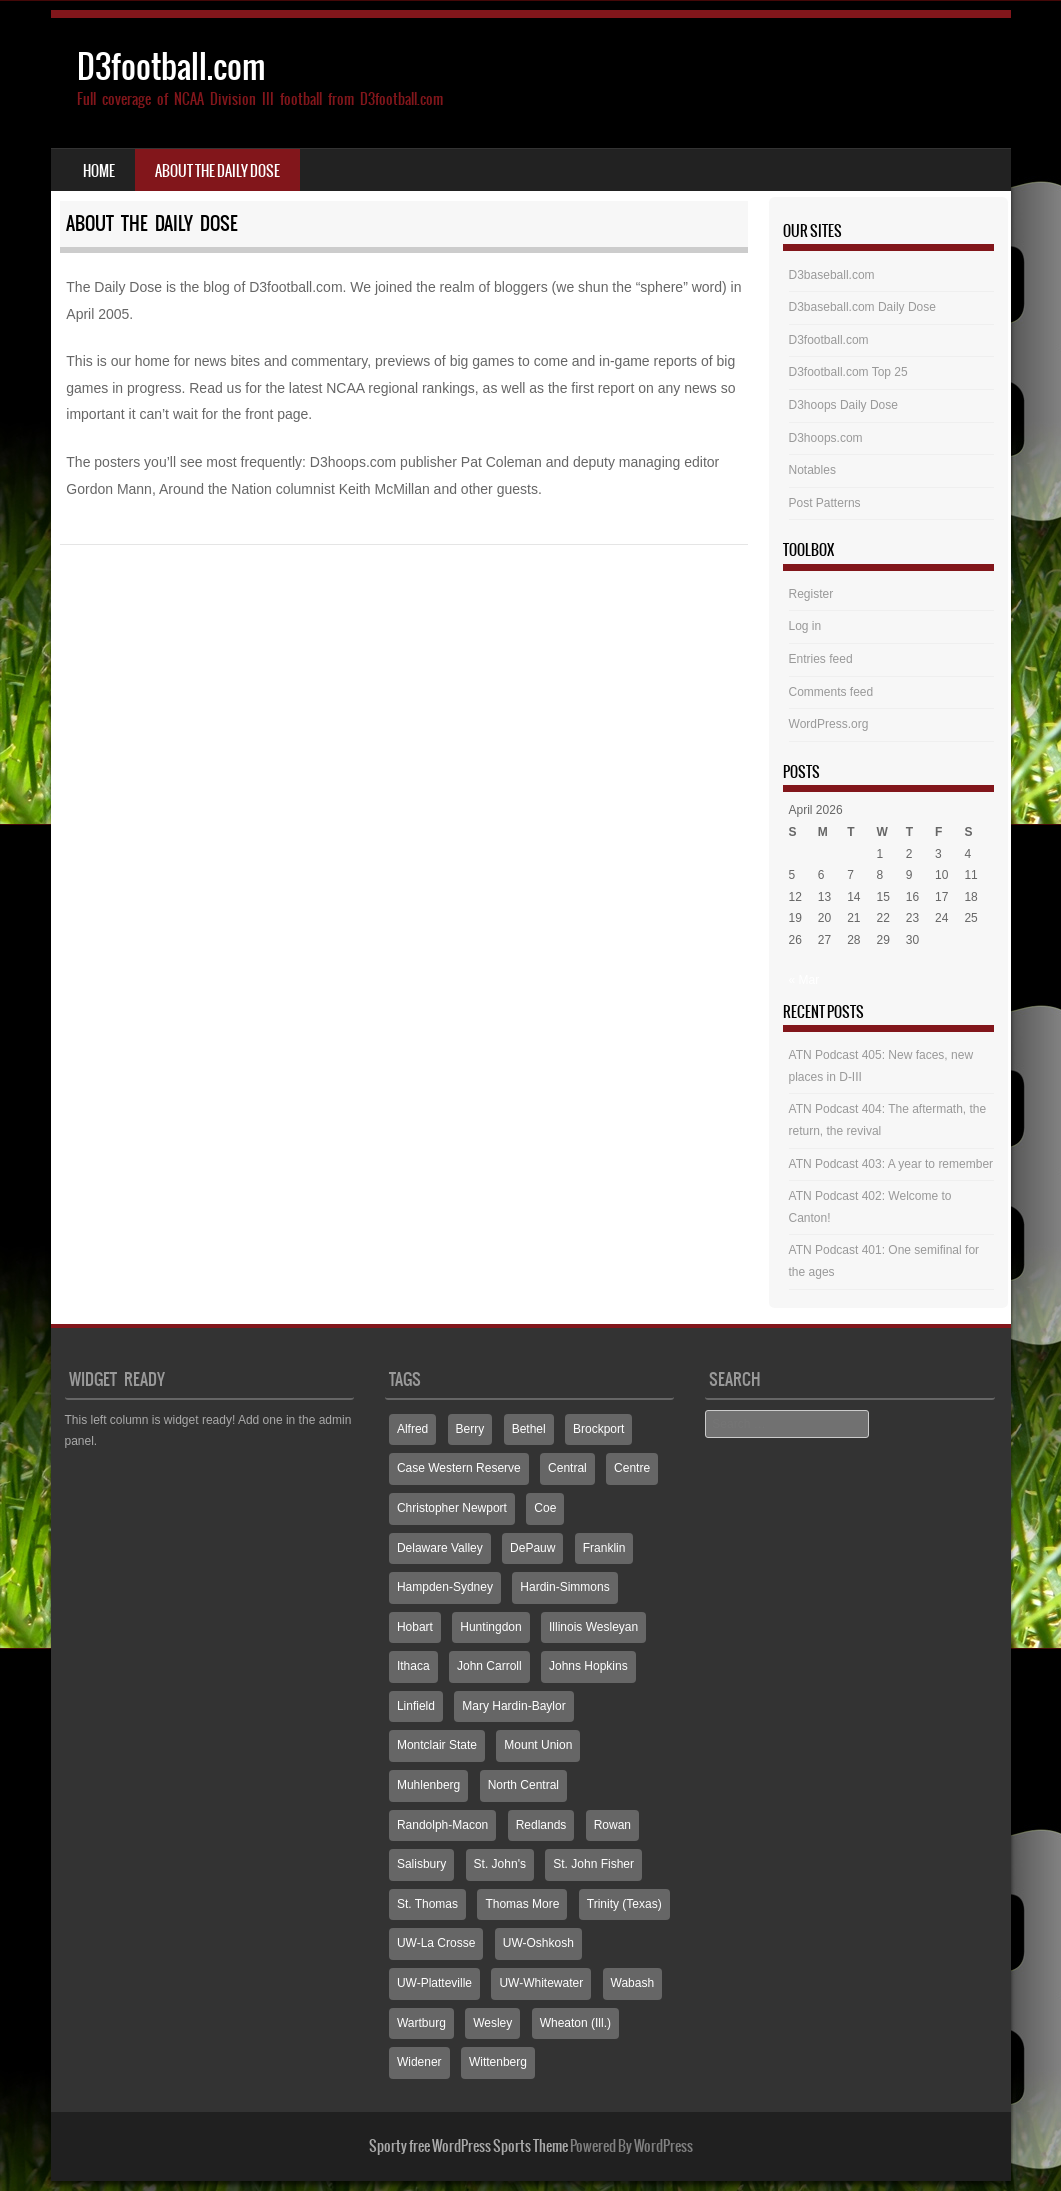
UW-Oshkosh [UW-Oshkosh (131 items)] (538, 1943)
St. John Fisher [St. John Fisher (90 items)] (593, 1864)
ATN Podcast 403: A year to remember (891, 1164)
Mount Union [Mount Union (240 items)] (538, 1745)
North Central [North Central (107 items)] (523, 1785)
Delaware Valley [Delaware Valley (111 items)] (440, 1548)
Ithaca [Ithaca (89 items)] (413, 1666)
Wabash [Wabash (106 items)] (633, 1983)
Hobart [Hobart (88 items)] (415, 1627)
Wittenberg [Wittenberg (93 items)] (498, 2062)
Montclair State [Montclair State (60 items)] (437, 1745)
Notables (812, 470)
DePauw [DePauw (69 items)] (532, 1548)
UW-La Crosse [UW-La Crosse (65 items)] (436, 1943)
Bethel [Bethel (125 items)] (529, 1429)
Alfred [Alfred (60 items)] (412, 1429)
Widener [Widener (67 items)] (419, 2062)
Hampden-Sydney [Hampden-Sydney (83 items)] (445, 1587)
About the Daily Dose (217, 171)
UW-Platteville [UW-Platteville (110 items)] (434, 1983)
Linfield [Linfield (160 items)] (416, 1706)
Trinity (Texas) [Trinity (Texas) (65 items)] (624, 1904)
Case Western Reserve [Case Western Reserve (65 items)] (459, 1468)
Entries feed (821, 659)
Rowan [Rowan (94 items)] (612, 1825)
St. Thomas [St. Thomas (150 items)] (427, 1904)
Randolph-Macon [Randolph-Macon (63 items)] (442, 1825)
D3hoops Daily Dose (843, 405)
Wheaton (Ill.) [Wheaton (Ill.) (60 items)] (575, 2023)
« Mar (804, 980)
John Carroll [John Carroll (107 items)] (489, 1666)
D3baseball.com (832, 275)
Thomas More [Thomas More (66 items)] (522, 1904)
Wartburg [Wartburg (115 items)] (421, 2023)
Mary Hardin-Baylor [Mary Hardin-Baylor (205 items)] (513, 1706)
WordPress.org (829, 724)
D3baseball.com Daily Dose (862, 307)
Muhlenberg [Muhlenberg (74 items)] (428, 1785)
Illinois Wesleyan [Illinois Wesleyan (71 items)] (593, 1627)
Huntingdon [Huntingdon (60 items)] (490, 1627)
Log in (805, 626)
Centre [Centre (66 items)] (632, 1468)
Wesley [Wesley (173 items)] (492, 2023)
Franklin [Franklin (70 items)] (604, 1548)
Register (811, 594)
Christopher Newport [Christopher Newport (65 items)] (452, 1508)
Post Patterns (825, 503)
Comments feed (831, 692)
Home (99, 171)
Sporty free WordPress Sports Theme (468, 2146)
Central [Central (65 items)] (567, 1468)
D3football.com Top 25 (848, 372)
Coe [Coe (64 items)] (545, 1508)
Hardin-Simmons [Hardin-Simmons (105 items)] (564, 1587)
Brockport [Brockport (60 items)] (598, 1429)
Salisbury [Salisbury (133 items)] (421, 1864)
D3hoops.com (826, 438)
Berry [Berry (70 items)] (470, 1429)
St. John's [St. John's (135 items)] (500, 1864)
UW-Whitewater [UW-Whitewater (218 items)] (541, 1983)
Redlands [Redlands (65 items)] (541, 1825)
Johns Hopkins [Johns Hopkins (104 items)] (588, 1666)
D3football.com (171, 66)
